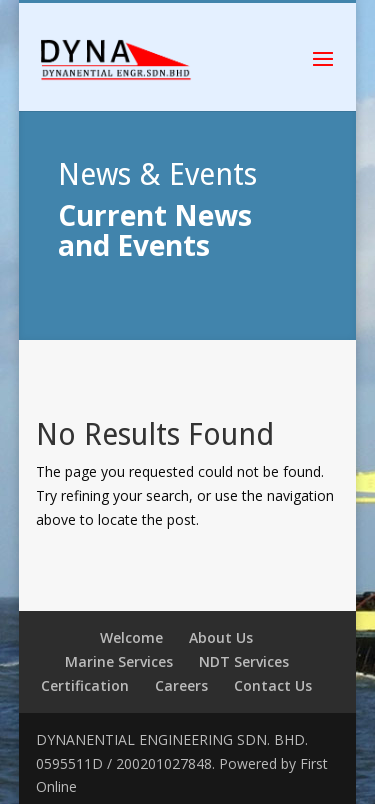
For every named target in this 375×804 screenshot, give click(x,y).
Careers (181, 685)
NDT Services (244, 661)
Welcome (131, 637)
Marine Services (119, 661)
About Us (221, 637)
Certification (85, 685)
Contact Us (273, 685)
